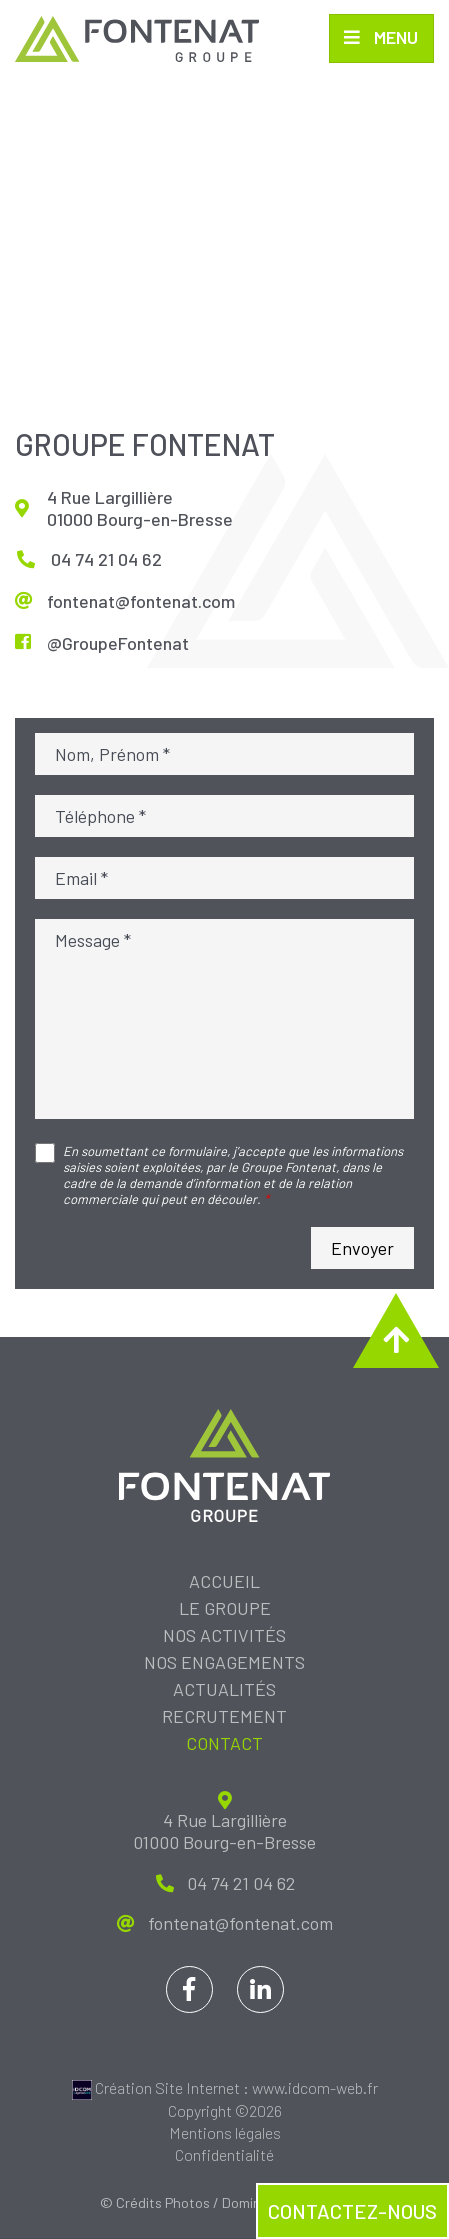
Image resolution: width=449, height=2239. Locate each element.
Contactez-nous (352, 2211)
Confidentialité (224, 2155)
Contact (224, 1744)
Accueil (224, 1582)
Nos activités (224, 1636)
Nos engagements (224, 1663)
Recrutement (224, 1717)
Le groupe (225, 1609)
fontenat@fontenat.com (141, 601)
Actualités (224, 1690)
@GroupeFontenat (118, 643)
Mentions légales (225, 2133)
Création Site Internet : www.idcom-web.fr (225, 2088)
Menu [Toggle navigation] (394, 38)
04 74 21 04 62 (106, 559)
